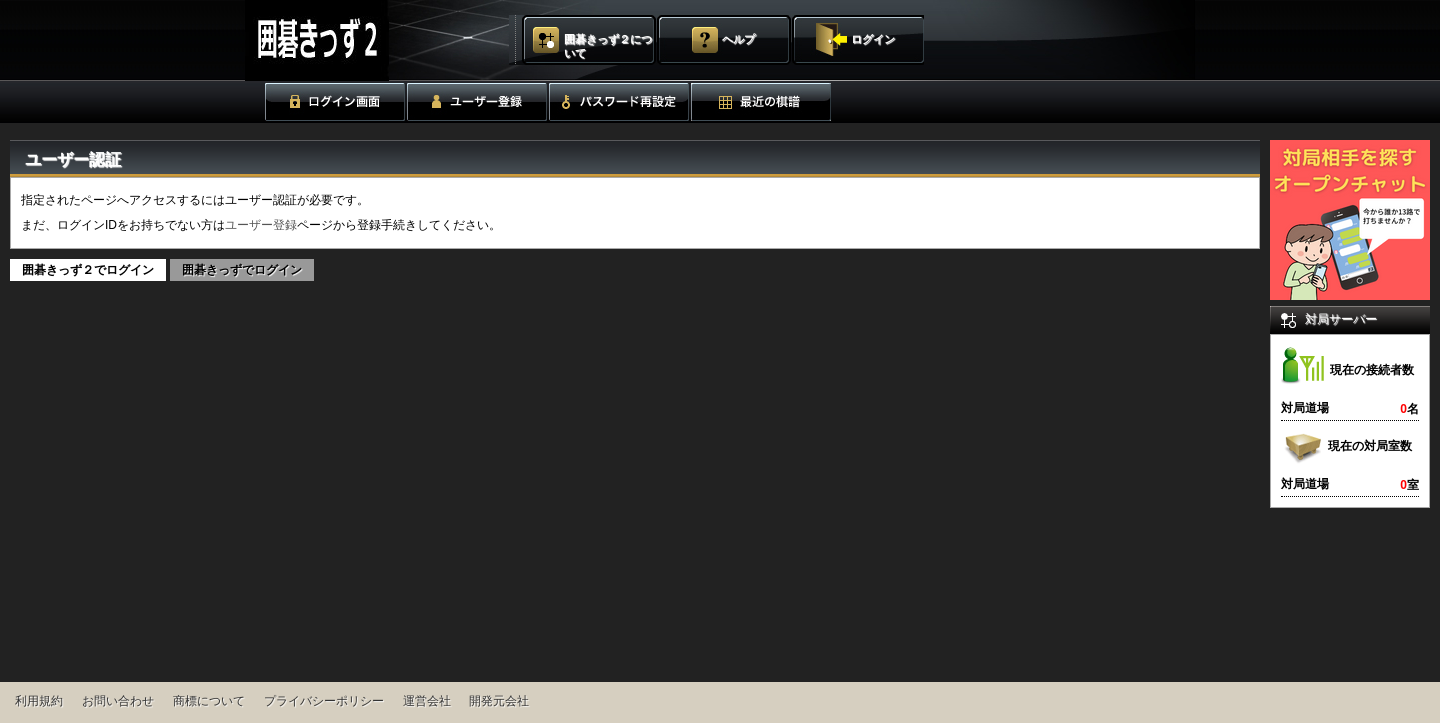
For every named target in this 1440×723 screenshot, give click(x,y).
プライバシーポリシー (324, 701)
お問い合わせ (118, 701)
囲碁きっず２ (366, 40)
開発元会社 (499, 701)
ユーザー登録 (261, 225)
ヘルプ (738, 39)
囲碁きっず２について (608, 46)
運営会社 (427, 701)
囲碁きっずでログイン (242, 270)
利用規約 (39, 701)
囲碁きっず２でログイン (88, 270)
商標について (209, 701)
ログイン (873, 39)
